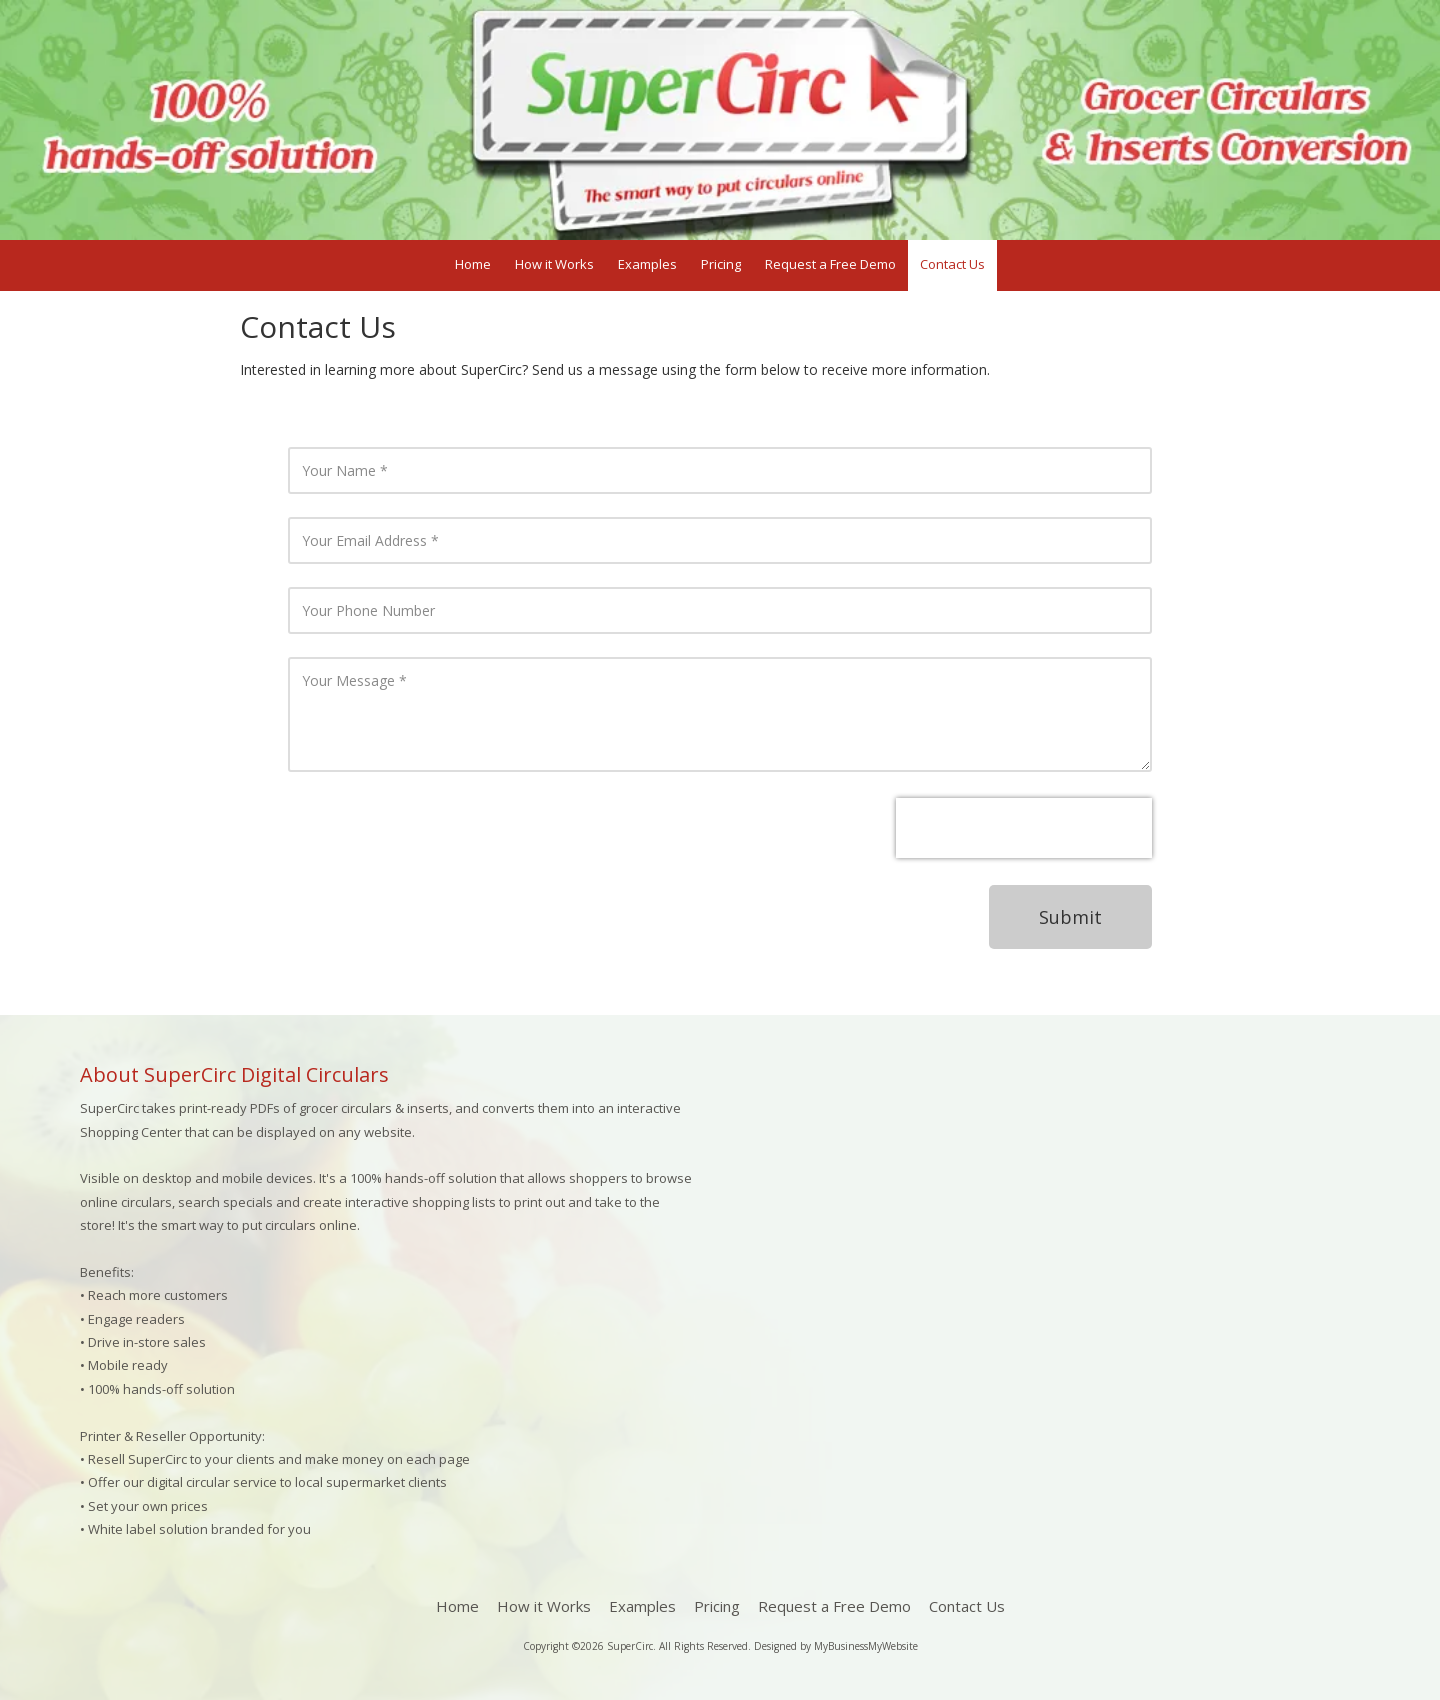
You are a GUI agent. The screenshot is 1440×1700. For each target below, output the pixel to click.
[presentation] (1024, 828)
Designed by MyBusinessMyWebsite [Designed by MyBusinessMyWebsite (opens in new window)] (836, 1646)
